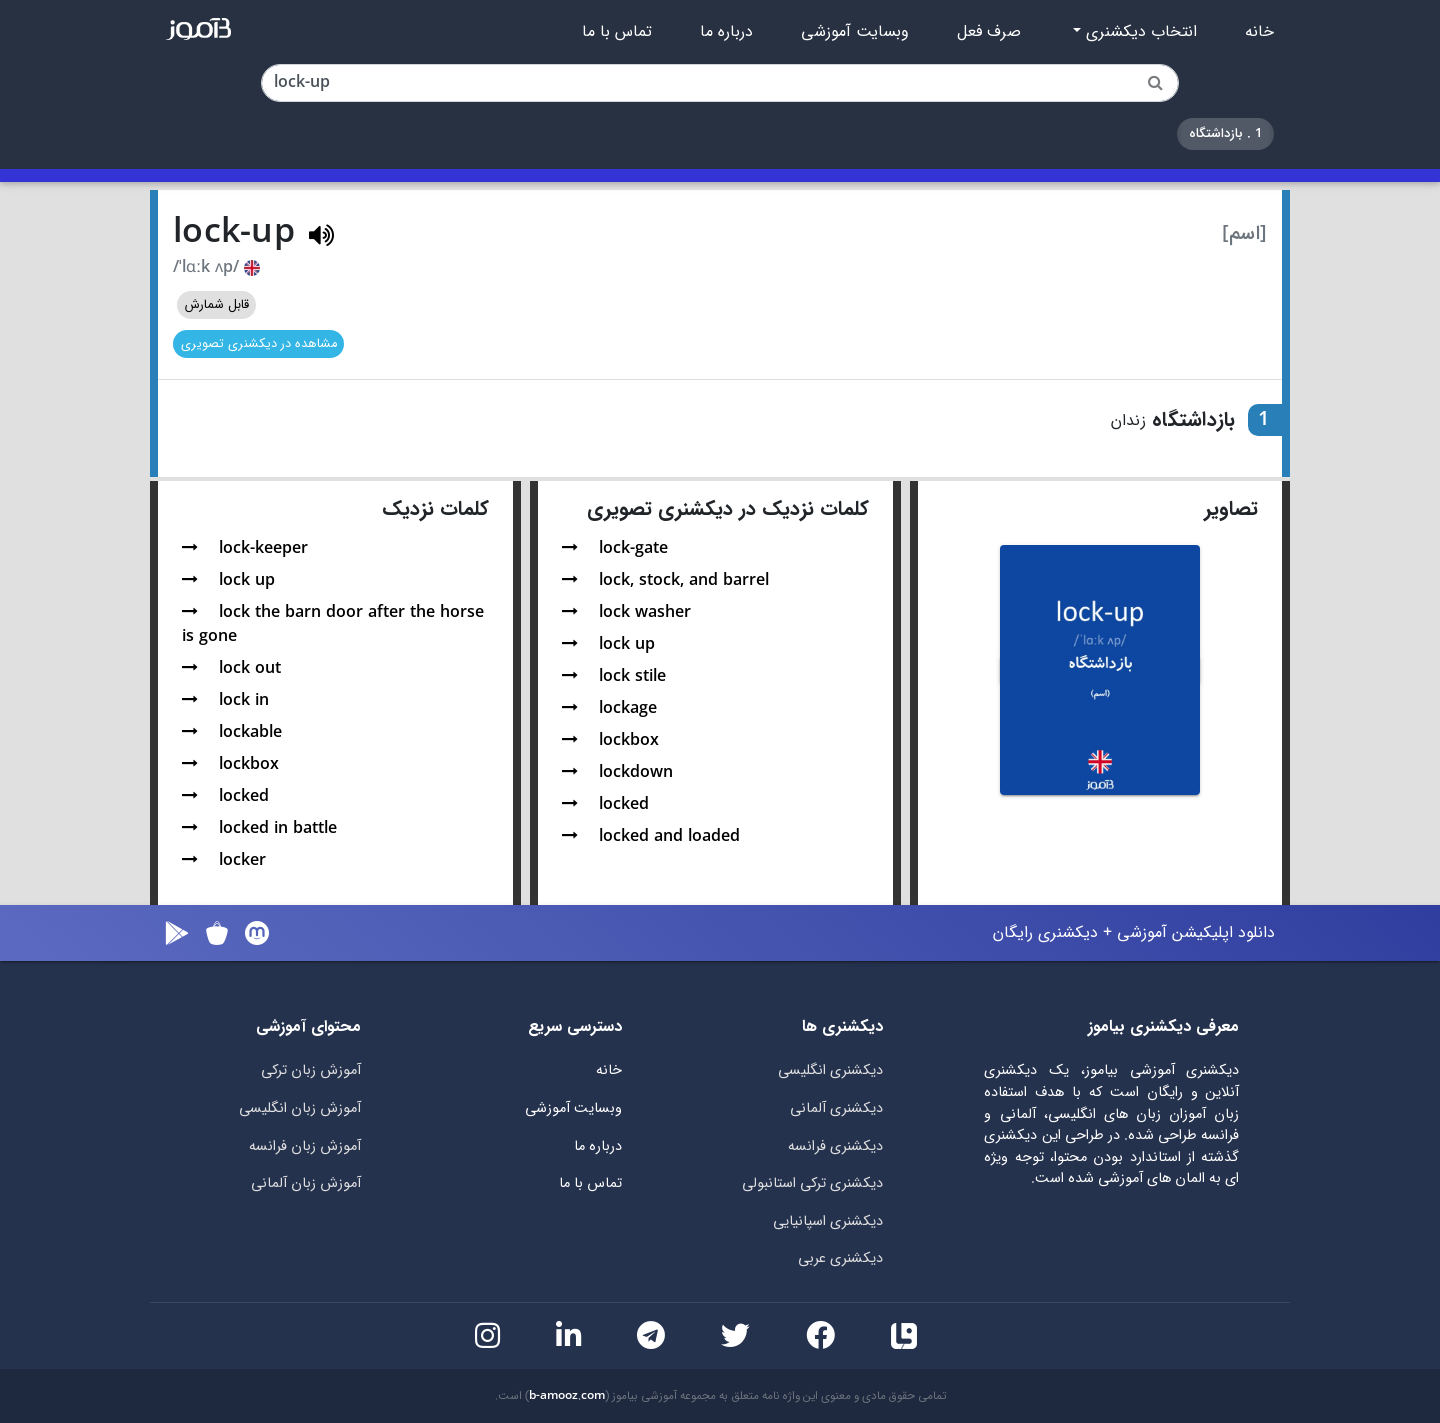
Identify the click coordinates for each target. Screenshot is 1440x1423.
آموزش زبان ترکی (311, 1070)
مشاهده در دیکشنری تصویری (259, 344)
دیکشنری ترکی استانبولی (812, 1183)
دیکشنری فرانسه (835, 1146)
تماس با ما (617, 32)
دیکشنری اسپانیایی (828, 1221)
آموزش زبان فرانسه (305, 1146)
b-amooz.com (567, 1396)
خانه (1259, 32)
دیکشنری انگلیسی (830, 1070)
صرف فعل (989, 32)
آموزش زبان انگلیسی (300, 1108)
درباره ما (726, 32)
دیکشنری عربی (840, 1258)
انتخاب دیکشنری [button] (1139, 32)
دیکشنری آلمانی (836, 1108)
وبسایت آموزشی (855, 32)
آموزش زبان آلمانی (306, 1183)
